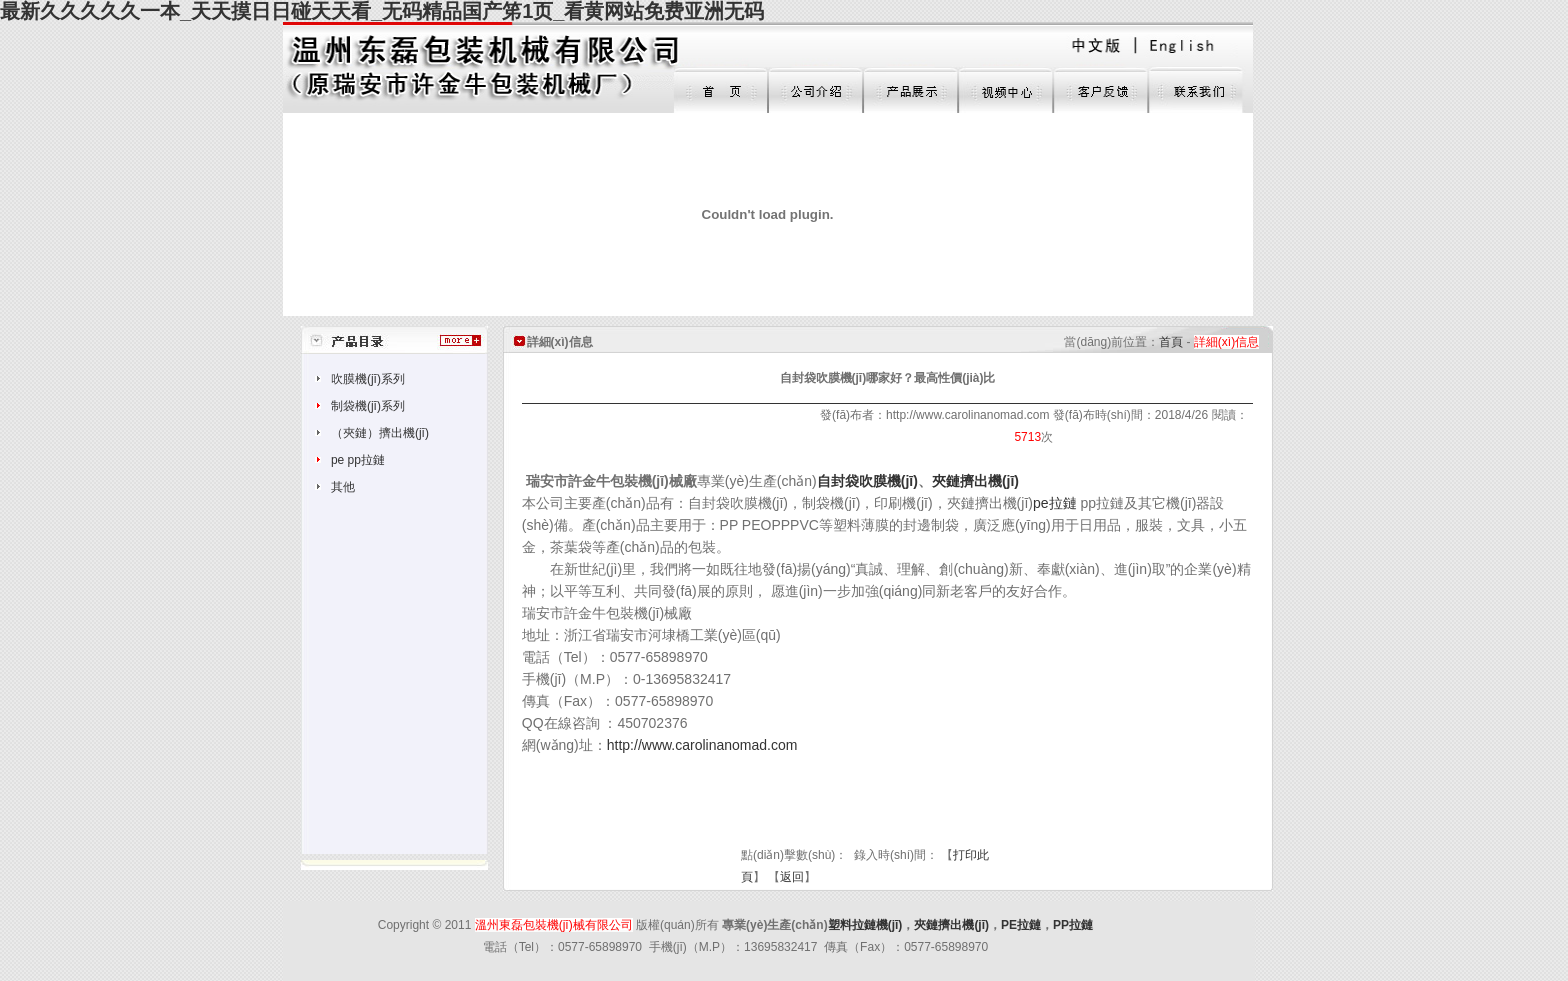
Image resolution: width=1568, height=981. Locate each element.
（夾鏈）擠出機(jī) (380, 433)
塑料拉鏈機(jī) (865, 925)
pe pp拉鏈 (358, 460)
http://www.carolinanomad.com (702, 745)
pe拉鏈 (1055, 503)
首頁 (1171, 342)
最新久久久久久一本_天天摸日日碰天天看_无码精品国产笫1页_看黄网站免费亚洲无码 (382, 11)
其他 (343, 487)
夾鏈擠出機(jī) (975, 481)
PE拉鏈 (1021, 925)
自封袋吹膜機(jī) (867, 481)
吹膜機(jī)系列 (368, 379)
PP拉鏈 (1073, 925)
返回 (792, 877)
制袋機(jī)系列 (368, 406)
